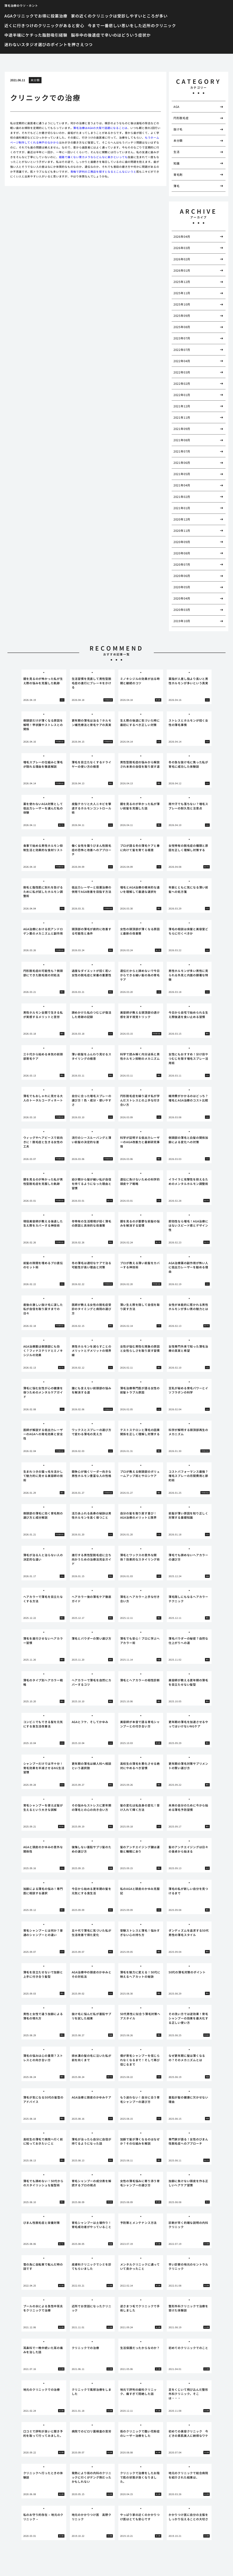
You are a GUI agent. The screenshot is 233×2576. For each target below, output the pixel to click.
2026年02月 (181, 259)
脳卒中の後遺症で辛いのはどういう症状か (111, 35)
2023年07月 (181, 338)
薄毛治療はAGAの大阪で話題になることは (100, 128)
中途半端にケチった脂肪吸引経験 (35, 35)
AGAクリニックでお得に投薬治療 (35, 16)
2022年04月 (181, 361)
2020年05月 (181, 587)
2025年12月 (181, 282)
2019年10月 (181, 621)
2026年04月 (181, 236)
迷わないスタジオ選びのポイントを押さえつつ (48, 44)
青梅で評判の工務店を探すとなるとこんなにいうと (103, 171)
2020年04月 (181, 598)
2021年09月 (181, 429)
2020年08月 (181, 553)
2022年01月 (181, 395)
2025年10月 (181, 304)
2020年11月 (181, 530)
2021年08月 (181, 440)
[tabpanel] (43, 687)
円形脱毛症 (181, 118)
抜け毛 (178, 129)
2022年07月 (181, 350)
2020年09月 (181, 542)
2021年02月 (181, 497)
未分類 (35, 80)
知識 (176, 163)
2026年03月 (181, 248)
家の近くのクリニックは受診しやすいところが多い (119, 16)
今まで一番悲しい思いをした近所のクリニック (132, 25)
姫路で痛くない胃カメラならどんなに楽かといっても (93, 157)
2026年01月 (181, 270)
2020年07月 (181, 564)
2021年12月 (181, 406)
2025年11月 (181, 293)
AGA (176, 107)
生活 (176, 152)
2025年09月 (181, 316)
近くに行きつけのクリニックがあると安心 (44, 25)
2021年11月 (181, 417)
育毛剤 (178, 175)
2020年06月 (181, 576)
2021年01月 (181, 508)
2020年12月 (181, 519)
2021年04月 (181, 485)
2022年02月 (181, 383)
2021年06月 (181, 463)
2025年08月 (181, 327)
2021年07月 (181, 451)
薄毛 (176, 186)
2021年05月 (181, 474)
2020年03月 (181, 610)
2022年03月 (181, 372)
